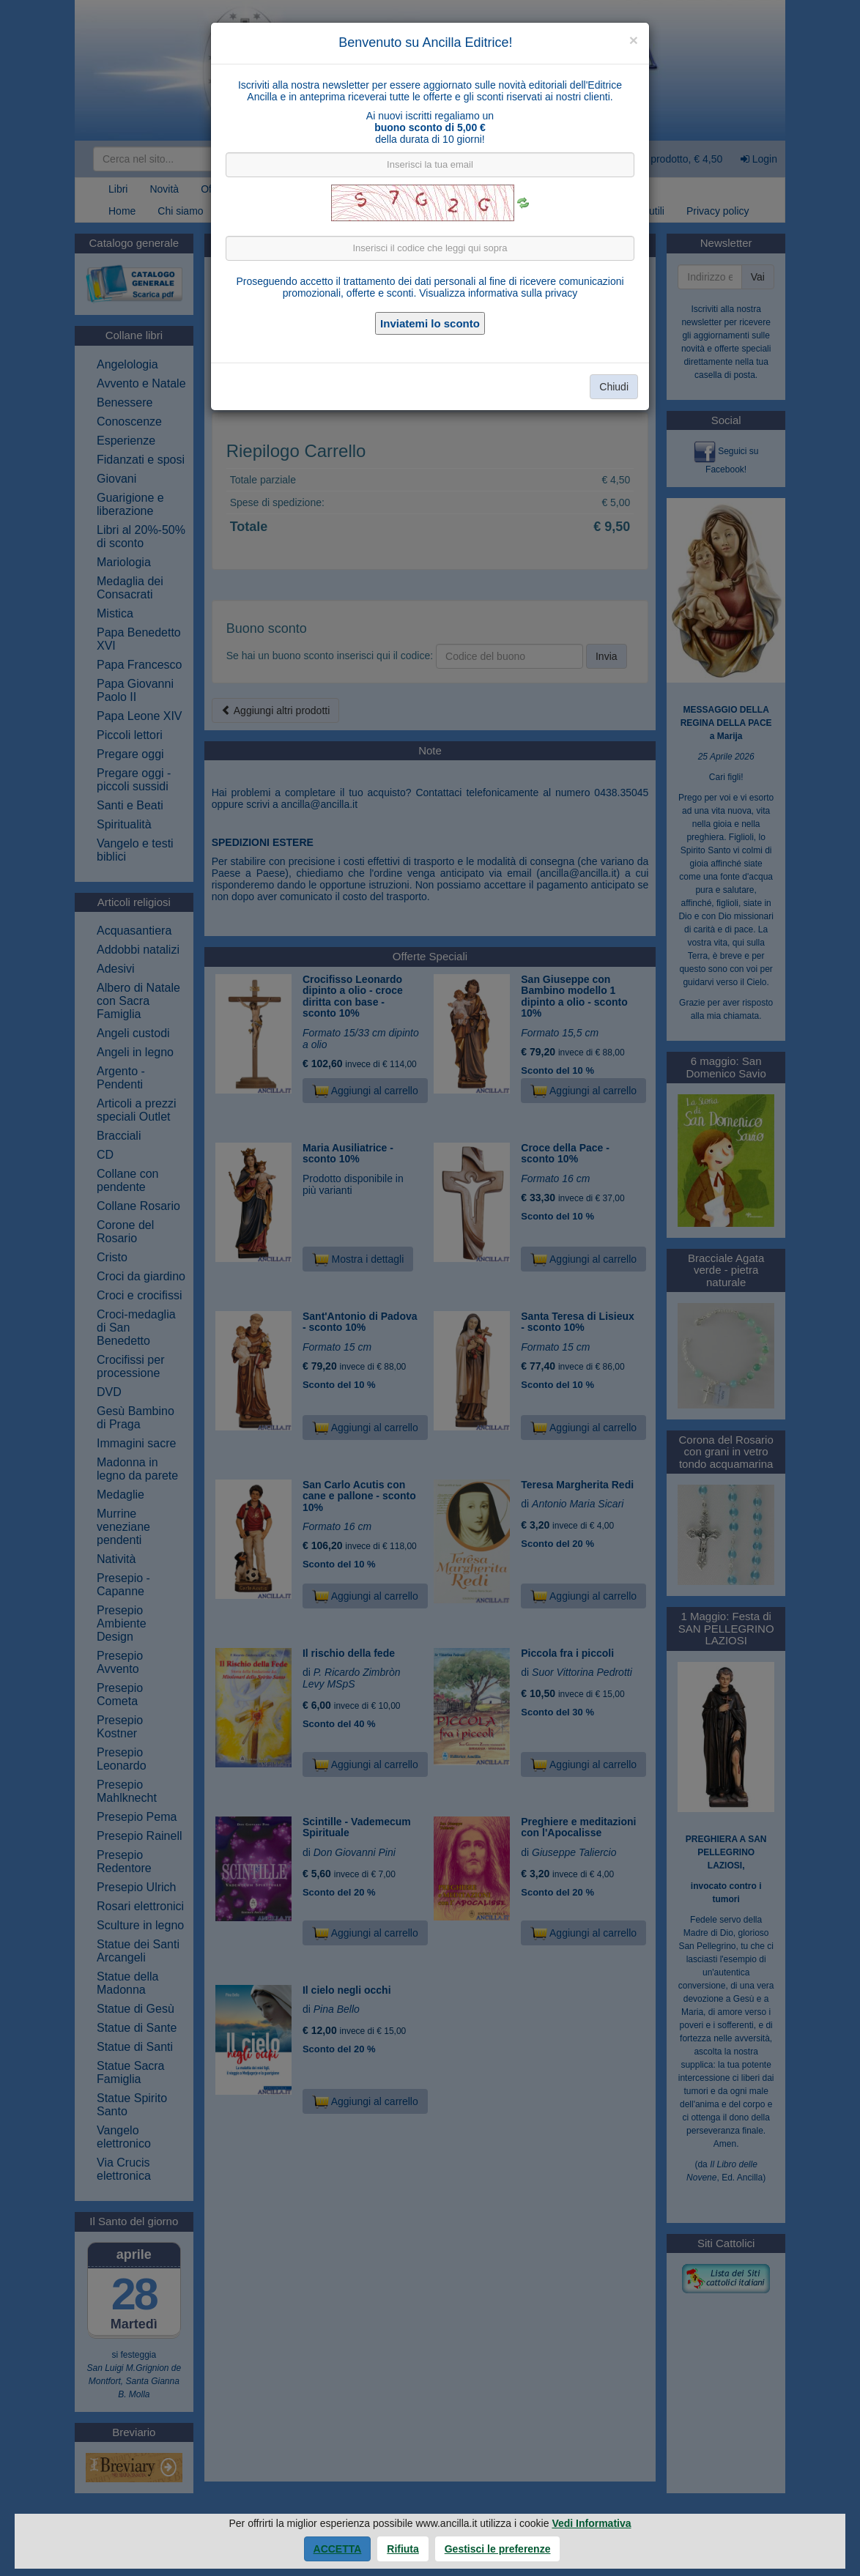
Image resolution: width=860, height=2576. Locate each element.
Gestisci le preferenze (498, 2549)
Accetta (338, 2549)
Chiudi (614, 387)
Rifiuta (403, 2549)
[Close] (633, 40)
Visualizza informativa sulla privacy (498, 293)
